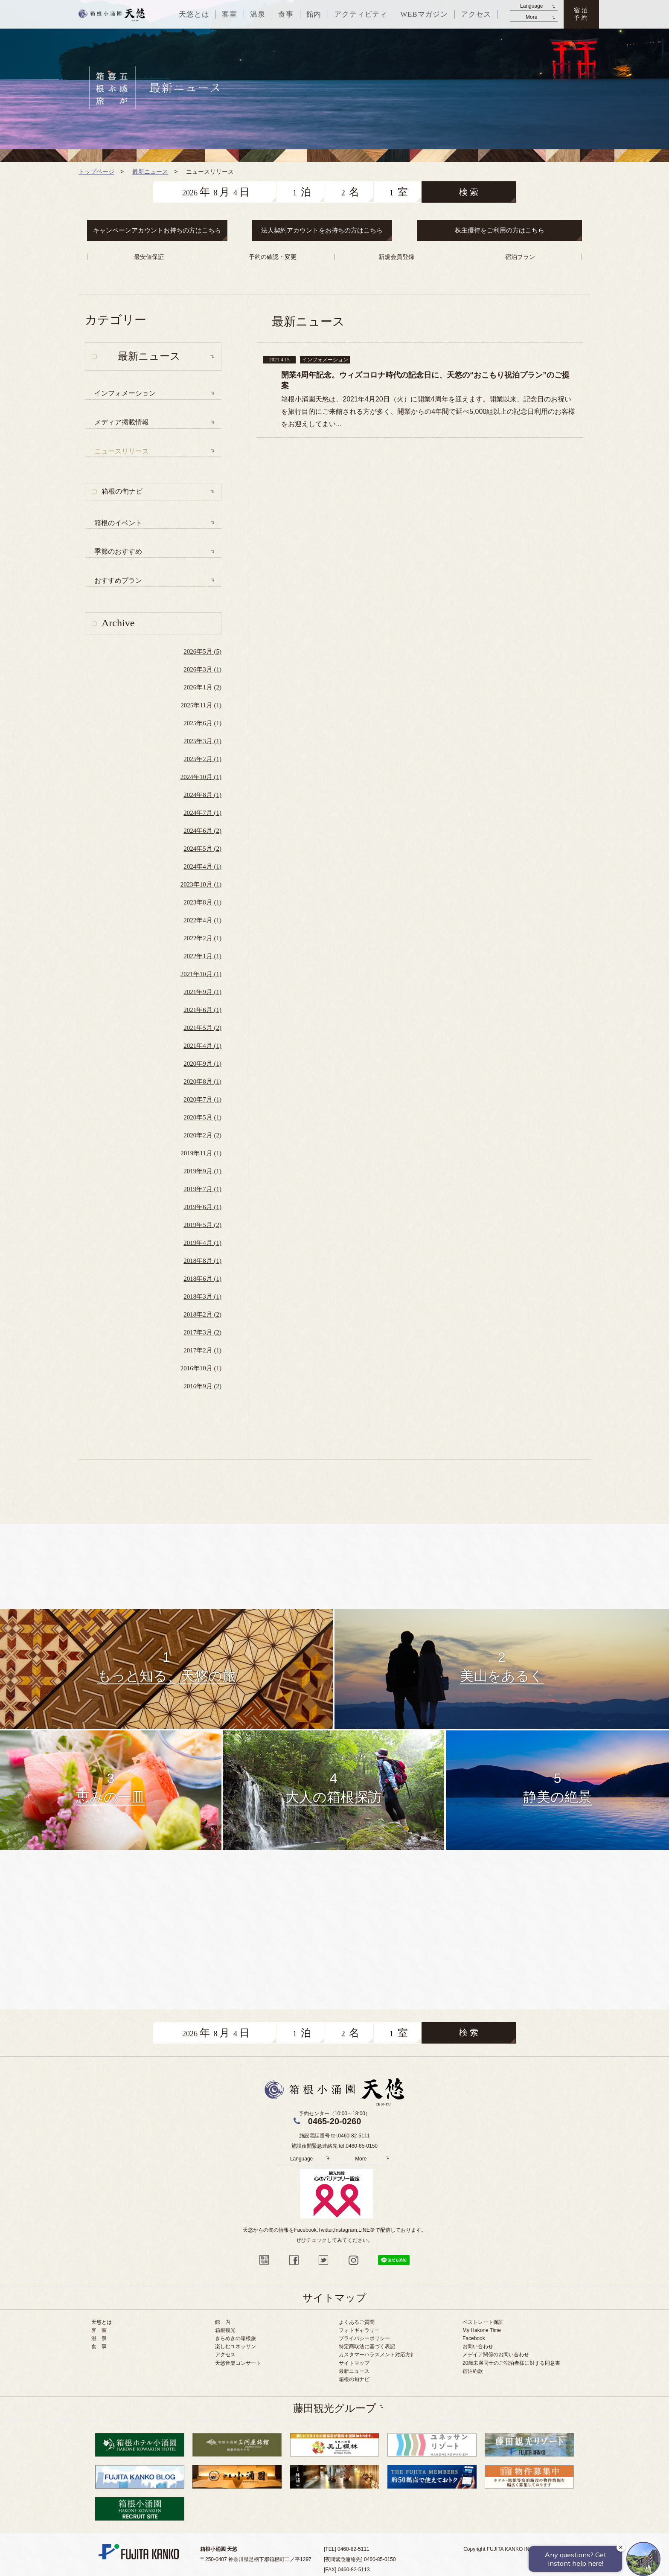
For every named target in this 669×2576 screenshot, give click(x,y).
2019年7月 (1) (202, 1189)
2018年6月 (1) (202, 1278)
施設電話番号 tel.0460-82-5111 (334, 2136)
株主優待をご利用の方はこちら (499, 230)
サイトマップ (354, 2363)
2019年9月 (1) (202, 1171)
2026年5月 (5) (202, 651)
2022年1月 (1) (202, 956)
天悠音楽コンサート (238, 2363)
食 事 (99, 2346)
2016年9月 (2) (202, 1386)
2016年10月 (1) (200, 1368)
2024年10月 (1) (200, 776)
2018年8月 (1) (202, 1260)
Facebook (473, 2338)
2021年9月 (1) (202, 992)
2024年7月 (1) (202, 812)
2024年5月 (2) (202, 848)
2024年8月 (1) (202, 794)
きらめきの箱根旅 (235, 2338)
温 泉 (99, 2338)
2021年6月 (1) (202, 1009)
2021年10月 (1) (200, 974)
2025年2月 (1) (202, 759)
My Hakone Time (481, 2330)
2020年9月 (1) (202, 1063)
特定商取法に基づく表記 (367, 2346)
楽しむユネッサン (235, 2346)
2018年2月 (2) (202, 1314)
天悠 (112, 14)
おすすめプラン (118, 580)
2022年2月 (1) (202, 938)
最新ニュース (354, 2371)
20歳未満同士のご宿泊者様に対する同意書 (511, 2363)
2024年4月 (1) (202, 866)
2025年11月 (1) (200, 705)
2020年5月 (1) (202, 1117)
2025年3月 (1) (202, 741)
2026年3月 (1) (202, 669)
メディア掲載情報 (121, 422)
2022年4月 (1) (202, 920)
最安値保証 (149, 256)
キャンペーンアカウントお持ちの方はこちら (157, 230)
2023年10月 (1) (200, 884)
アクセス (225, 2355)
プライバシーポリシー (364, 2338)
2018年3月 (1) (202, 1296)
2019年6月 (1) (202, 1207)
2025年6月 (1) (202, 723)
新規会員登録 (396, 256)
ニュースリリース (121, 451)
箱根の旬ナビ (122, 491)
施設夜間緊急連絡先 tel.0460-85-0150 (334, 2146)
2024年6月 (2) (202, 830)
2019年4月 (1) (202, 1242)
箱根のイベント (118, 522)
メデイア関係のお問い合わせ (495, 2355)
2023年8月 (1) (202, 902)
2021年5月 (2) (202, 1027)
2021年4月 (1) (202, 1045)
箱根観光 (225, 2330)
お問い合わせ (477, 2346)
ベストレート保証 (482, 2322)
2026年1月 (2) (202, 687)
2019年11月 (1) (200, 1153)
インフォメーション (125, 393)
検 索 (468, 192)
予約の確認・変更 (273, 256)
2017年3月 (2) (202, 1332)
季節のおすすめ (118, 551)
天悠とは (101, 2322)
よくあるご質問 (357, 2322)
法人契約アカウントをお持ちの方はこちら (322, 230)
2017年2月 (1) (202, 1350)
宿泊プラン (520, 256)
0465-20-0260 (334, 2121)
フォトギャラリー (359, 2330)
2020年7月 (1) (202, 1099)
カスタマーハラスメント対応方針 (377, 2355)
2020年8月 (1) (202, 1081)
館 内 (222, 2322)
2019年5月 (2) (202, 1224)
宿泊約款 (472, 2371)
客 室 (99, 2330)
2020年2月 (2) (202, 1135)
